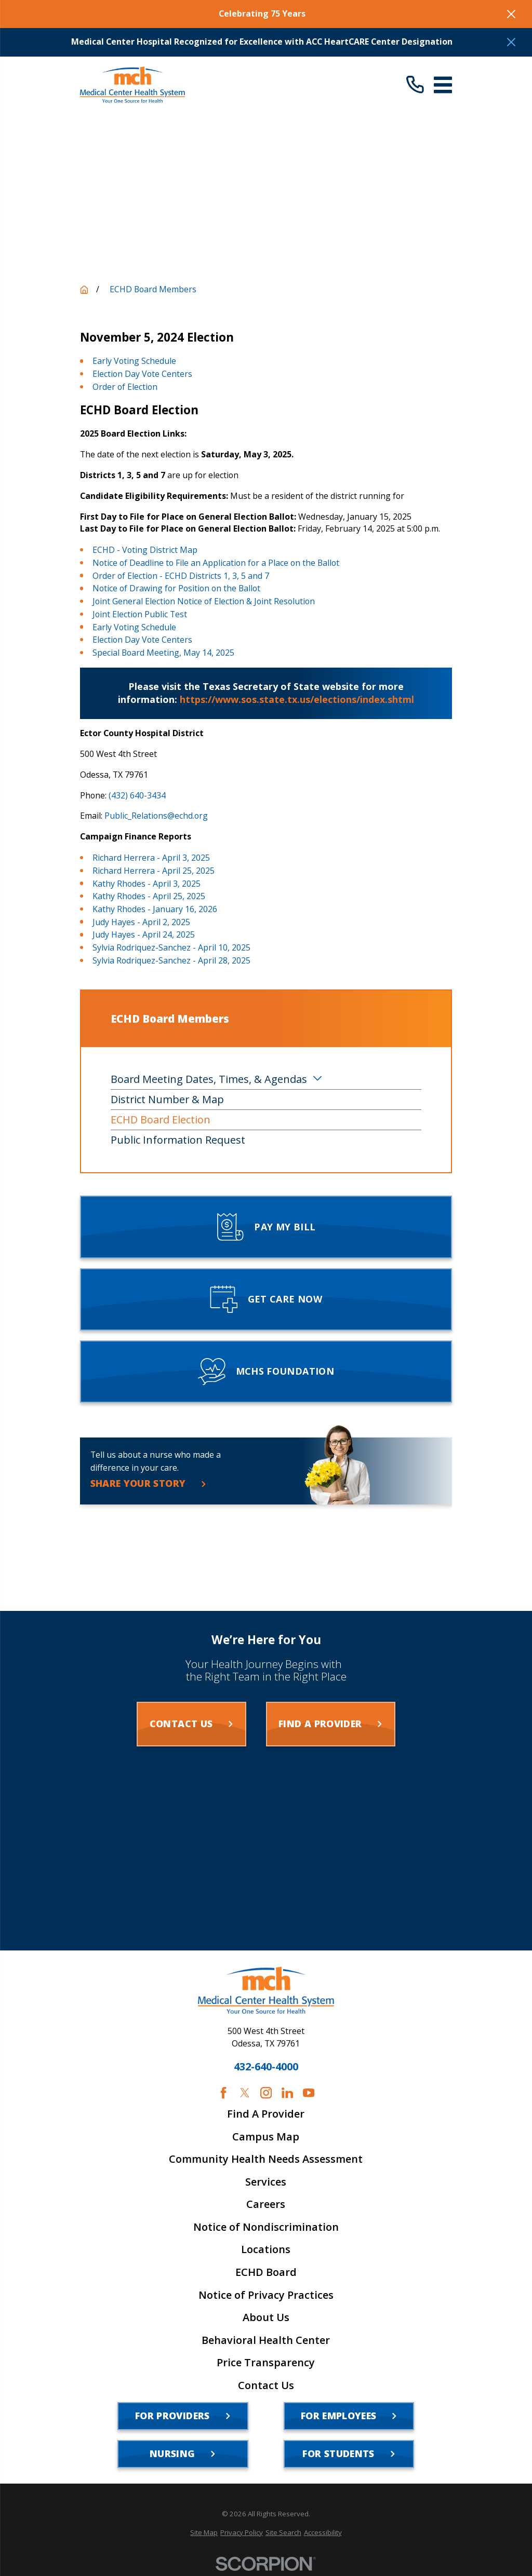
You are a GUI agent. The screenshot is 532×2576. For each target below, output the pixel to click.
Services (265, 2182)
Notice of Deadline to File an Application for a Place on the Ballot (215, 562)
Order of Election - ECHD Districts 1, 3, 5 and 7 (180, 575)
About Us (266, 2317)
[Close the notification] (511, 14)
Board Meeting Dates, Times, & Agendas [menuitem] (209, 1079)
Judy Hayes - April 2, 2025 (141, 922)
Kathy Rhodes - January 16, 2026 (154, 909)
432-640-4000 (266, 2067)
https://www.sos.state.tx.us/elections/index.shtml (297, 699)
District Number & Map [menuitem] (167, 1099)
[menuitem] (204, 2532)
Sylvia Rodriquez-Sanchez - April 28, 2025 (171, 960)
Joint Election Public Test (139, 614)
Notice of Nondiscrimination (266, 2227)
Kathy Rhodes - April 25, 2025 (148, 896)
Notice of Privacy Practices (266, 2295)
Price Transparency (266, 2362)
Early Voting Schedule (134, 361)
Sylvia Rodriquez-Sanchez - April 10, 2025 (171, 947)
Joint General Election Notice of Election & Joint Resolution (203, 601)
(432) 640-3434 (137, 795)
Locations (265, 2249)
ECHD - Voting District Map (144, 549)
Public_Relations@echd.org (156, 815)
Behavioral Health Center (266, 2340)
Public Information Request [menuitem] (178, 1140)
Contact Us (266, 2385)
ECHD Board (266, 2272)
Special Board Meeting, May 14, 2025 (163, 652)
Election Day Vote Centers (142, 373)
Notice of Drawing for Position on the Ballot (176, 588)
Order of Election (124, 386)
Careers (265, 2204)
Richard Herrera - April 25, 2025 (153, 870)
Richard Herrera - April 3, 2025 (151, 857)
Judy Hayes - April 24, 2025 (143, 934)
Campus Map (265, 2137)
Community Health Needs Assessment (266, 2159)
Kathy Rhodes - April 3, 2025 (146, 883)
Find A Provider (265, 2114)
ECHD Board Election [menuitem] (160, 1120)
